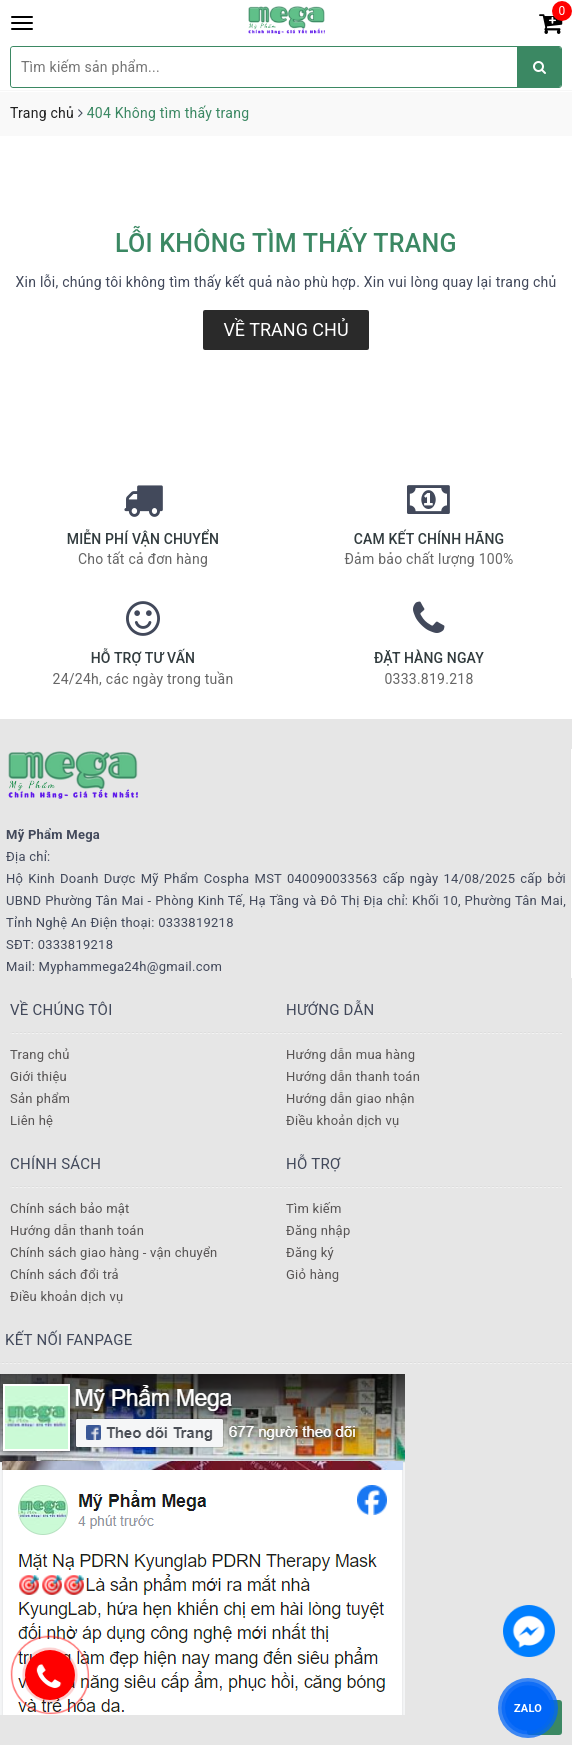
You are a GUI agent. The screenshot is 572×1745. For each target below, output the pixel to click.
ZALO (528, 1707)
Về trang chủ (285, 329)
